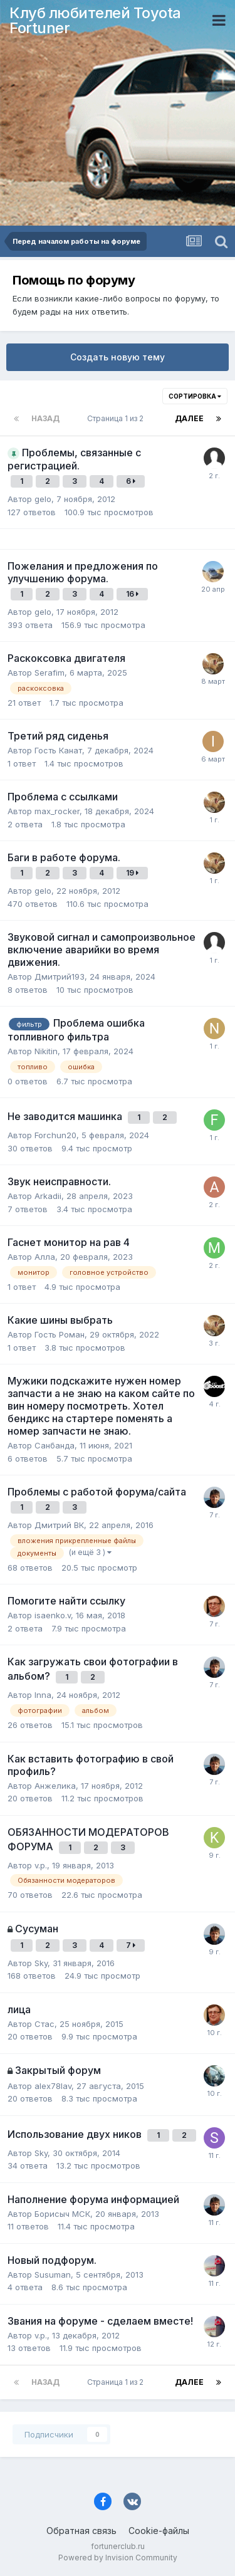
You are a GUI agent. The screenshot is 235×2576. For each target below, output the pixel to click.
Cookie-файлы (158, 2530)
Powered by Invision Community (117, 2557)
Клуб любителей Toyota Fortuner (95, 20)
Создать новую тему (117, 357)
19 (132, 872)
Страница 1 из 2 (117, 418)
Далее (189, 418)
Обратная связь (81, 2530)
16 (132, 594)
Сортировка (195, 396)
